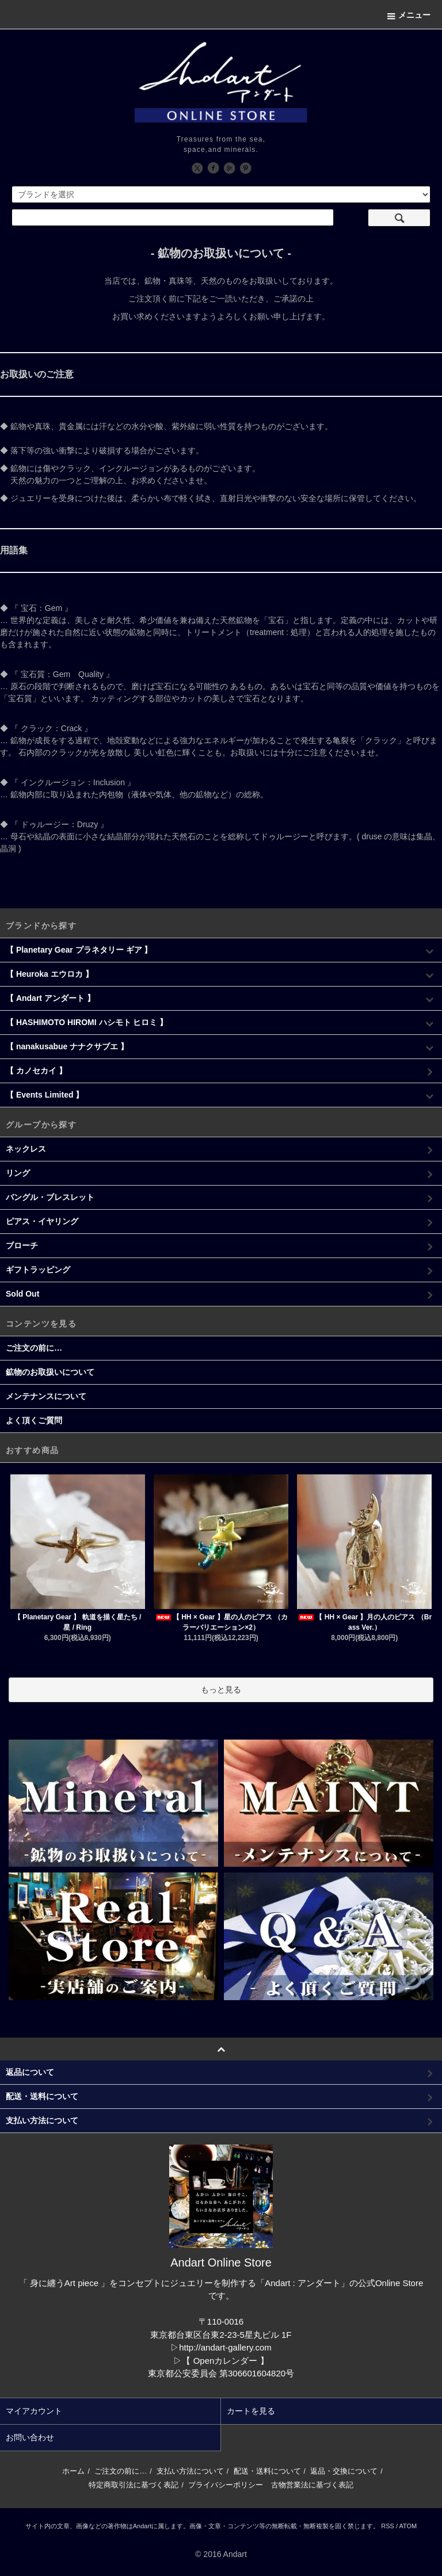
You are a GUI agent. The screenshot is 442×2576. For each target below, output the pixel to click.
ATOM (408, 2526)
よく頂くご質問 (34, 1420)
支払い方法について (190, 2471)
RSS (387, 2526)
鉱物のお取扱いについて (50, 1372)
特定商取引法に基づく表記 (133, 2485)
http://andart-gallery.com (225, 2347)
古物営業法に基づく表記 (312, 2485)
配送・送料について (267, 2471)
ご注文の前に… (34, 1347)
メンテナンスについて (46, 1396)
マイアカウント (34, 2411)
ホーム (73, 2471)
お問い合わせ (30, 2437)
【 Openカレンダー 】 (225, 2360)
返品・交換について (344, 2471)
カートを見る (251, 2411)
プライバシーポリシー (225, 2485)
